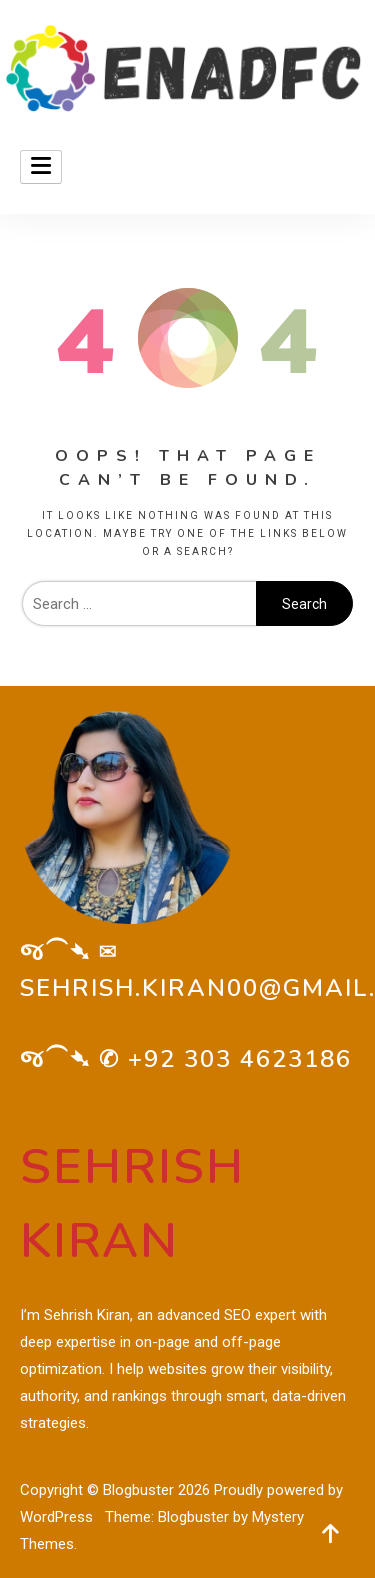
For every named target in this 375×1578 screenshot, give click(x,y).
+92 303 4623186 (240, 1059)
